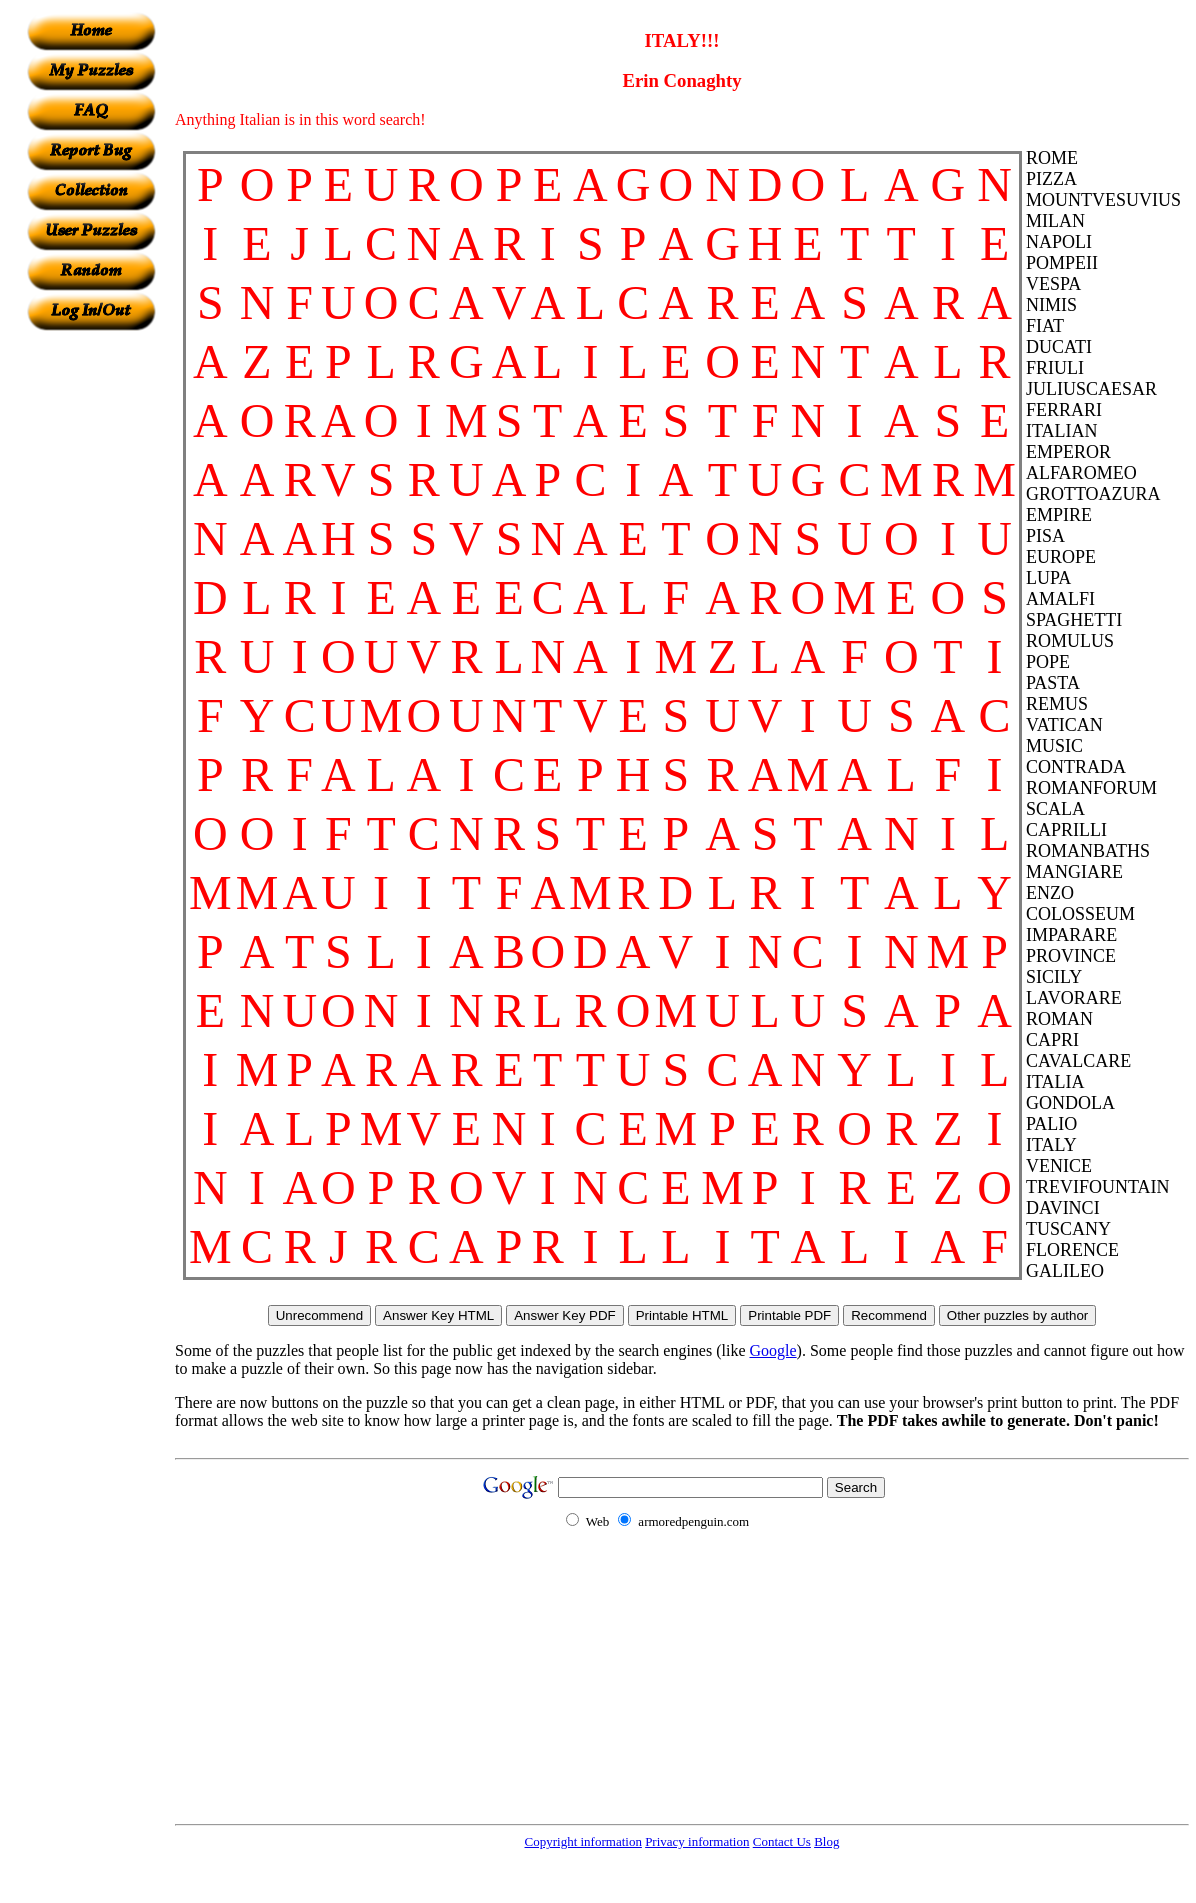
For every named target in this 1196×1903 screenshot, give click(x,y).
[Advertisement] (91, 631)
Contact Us (782, 1841)
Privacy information (697, 1841)
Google (773, 1350)
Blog (826, 1841)
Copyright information (583, 1841)
